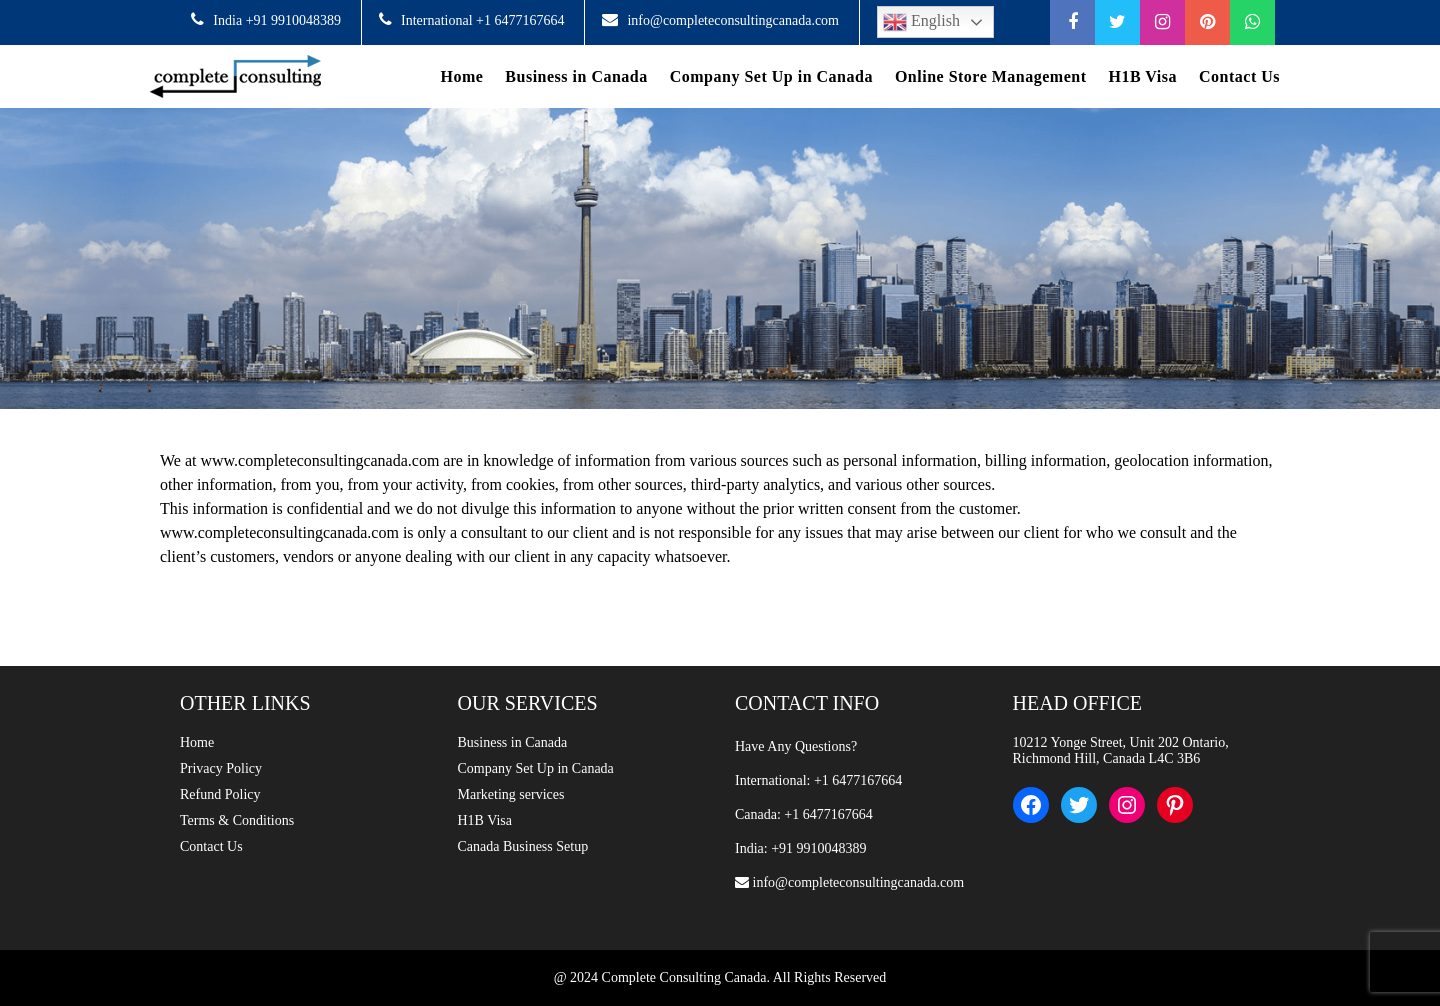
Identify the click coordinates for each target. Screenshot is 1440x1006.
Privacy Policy (221, 768)
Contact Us (1239, 76)
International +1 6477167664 (482, 20)
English (921, 22)
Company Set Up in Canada (771, 76)
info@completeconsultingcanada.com (733, 20)
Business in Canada (576, 76)
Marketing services (511, 794)
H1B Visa (1143, 76)
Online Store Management (991, 76)
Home (461, 76)
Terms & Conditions (237, 820)
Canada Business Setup (523, 846)
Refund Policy (220, 794)
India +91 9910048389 (277, 20)
